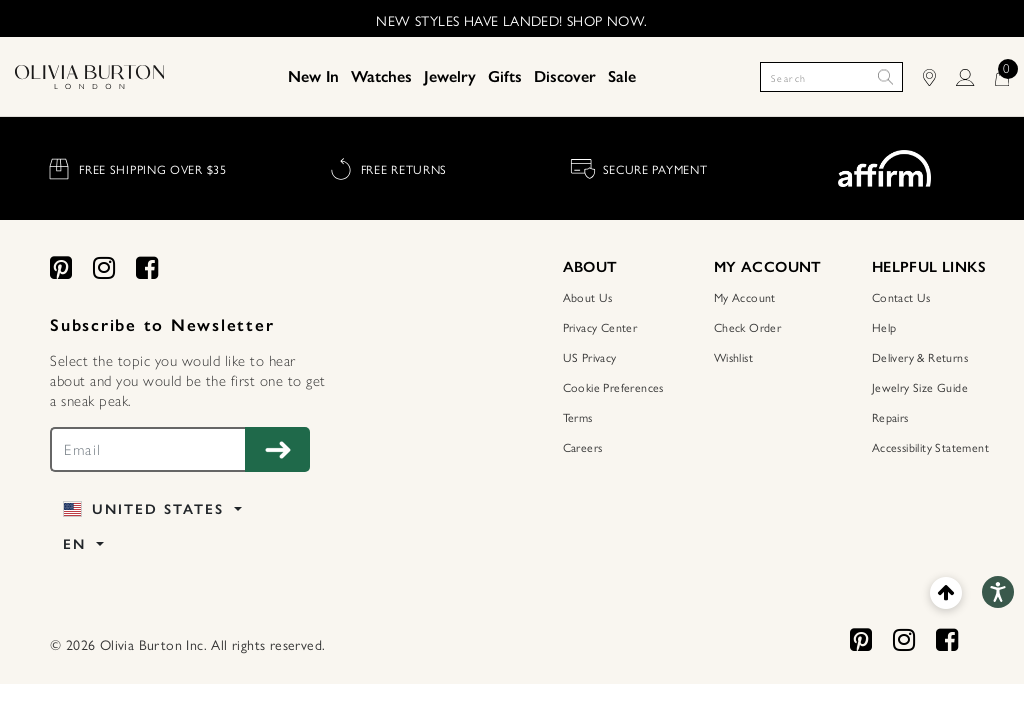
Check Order (747, 327)
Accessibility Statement (930, 447)
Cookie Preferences (613, 387)
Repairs (890, 417)
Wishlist (733, 357)
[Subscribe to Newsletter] (277, 449)
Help (884, 327)
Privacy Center (600, 327)
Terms (578, 417)
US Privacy (590, 357)
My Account (745, 297)
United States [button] (146, 509)
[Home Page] (89, 75)
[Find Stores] (939, 77)
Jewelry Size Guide (920, 387)
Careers (583, 447)
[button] (313, 77)
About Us (588, 297)
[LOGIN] (975, 77)
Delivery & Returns (920, 357)
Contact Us (901, 297)
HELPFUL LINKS (929, 267)
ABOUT (590, 267)
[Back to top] (945, 592)
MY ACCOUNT (768, 267)
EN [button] (77, 544)
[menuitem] (313, 77)
